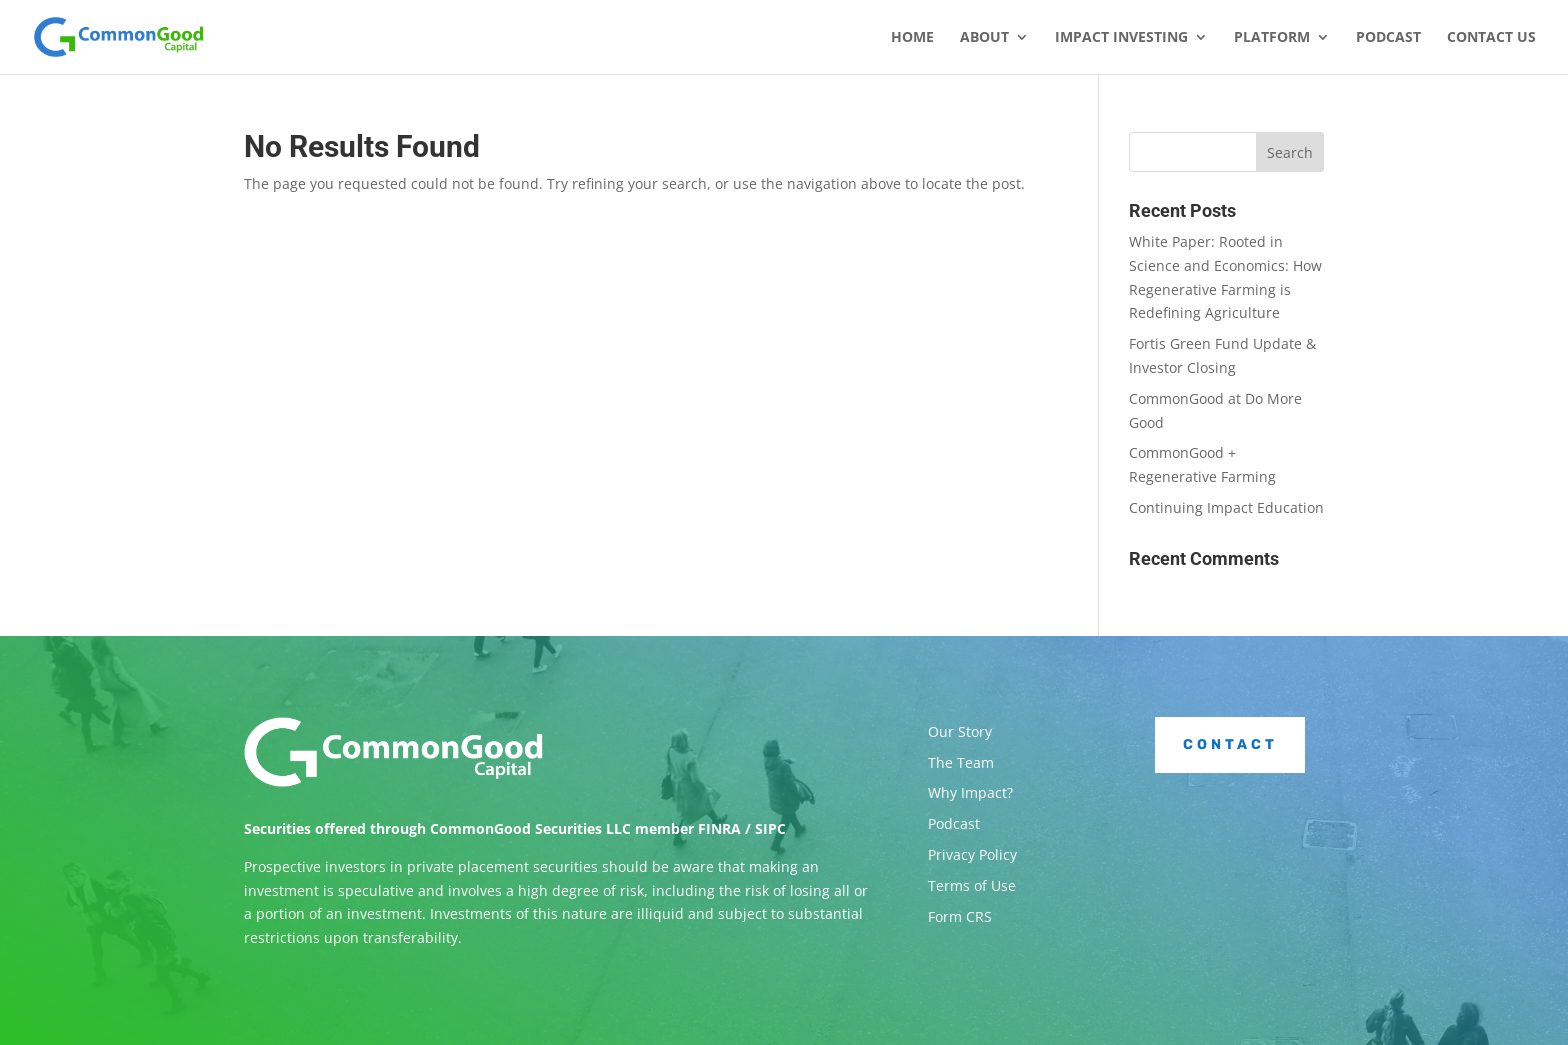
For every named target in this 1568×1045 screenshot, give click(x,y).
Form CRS (960, 916)
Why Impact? (970, 792)
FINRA (719, 828)
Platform (1272, 38)
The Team (961, 762)
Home (912, 38)
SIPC (770, 828)
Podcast (1388, 38)
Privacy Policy (972, 854)
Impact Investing (1121, 38)
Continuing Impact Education (1226, 507)
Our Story (960, 731)
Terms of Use (972, 885)
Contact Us (1491, 38)
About (984, 38)
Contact (1230, 744)
